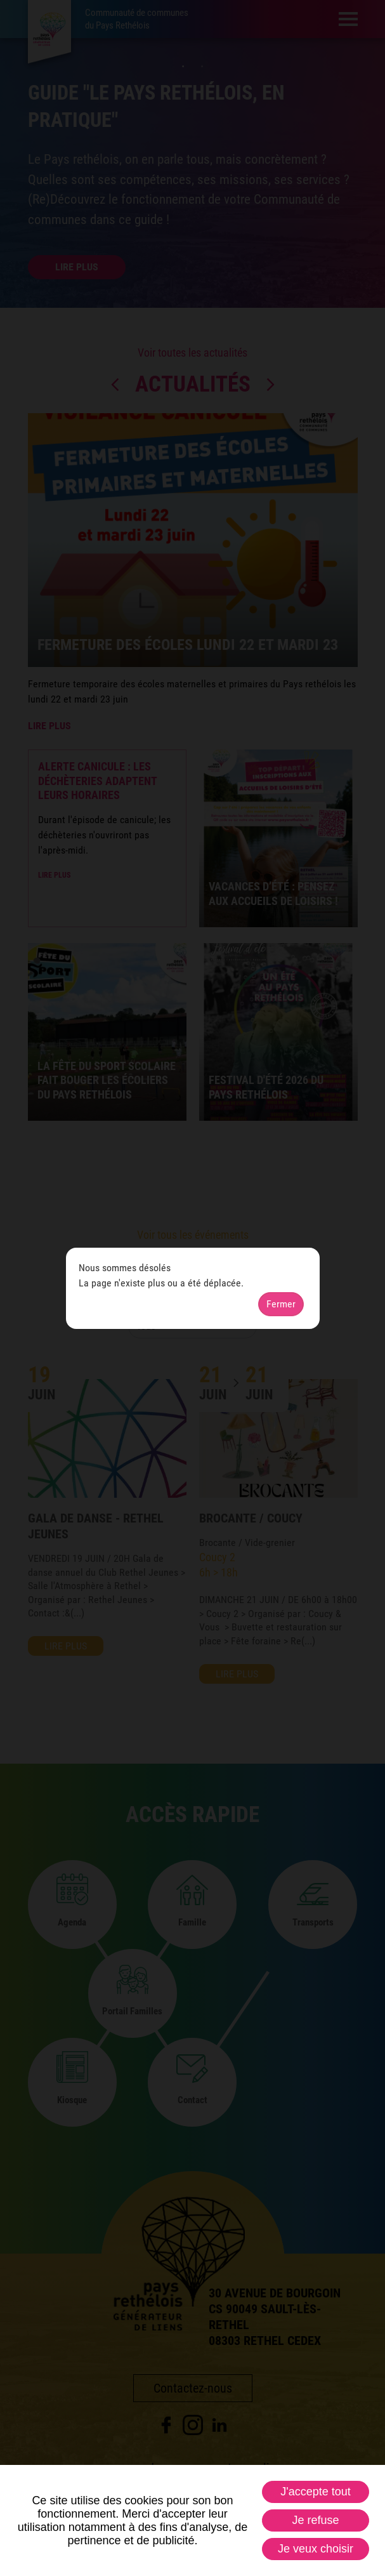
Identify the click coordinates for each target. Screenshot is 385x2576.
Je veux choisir (315, 2548)
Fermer (281, 1304)
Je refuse (315, 2520)
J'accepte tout (315, 2491)
